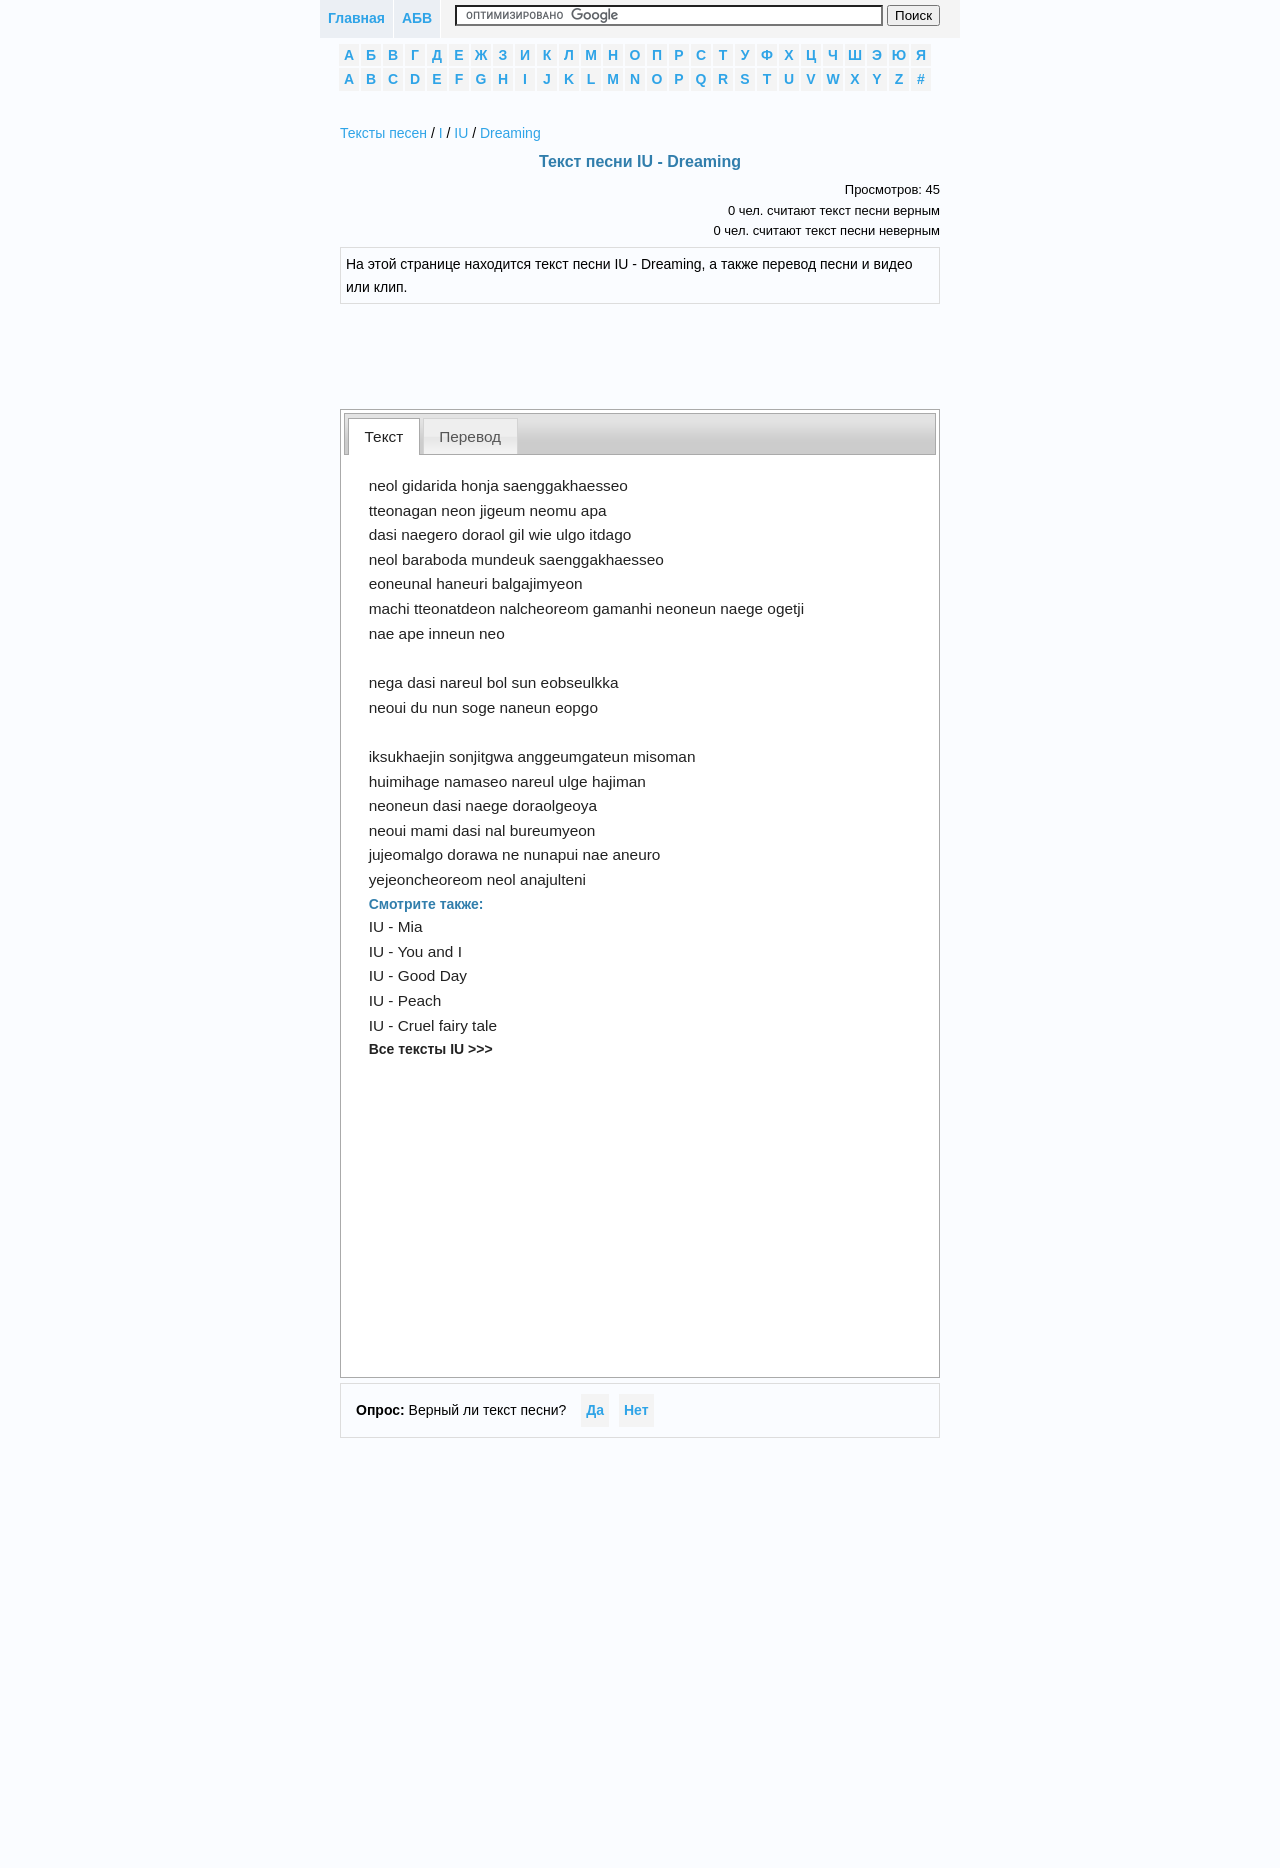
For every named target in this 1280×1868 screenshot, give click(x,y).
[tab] (384, 436)
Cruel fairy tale (447, 1025)
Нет (636, 1410)
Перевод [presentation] (470, 436)
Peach (420, 1000)
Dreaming (510, 133)
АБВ (417, 18)
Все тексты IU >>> (431, 1049)
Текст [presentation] (384, 436)
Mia (410, 926)
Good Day (432, 975)
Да (595, 1410)
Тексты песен (383, 133)
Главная (356, 18)
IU (461, 133)
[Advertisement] (655, 354)
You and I (429, 951)
